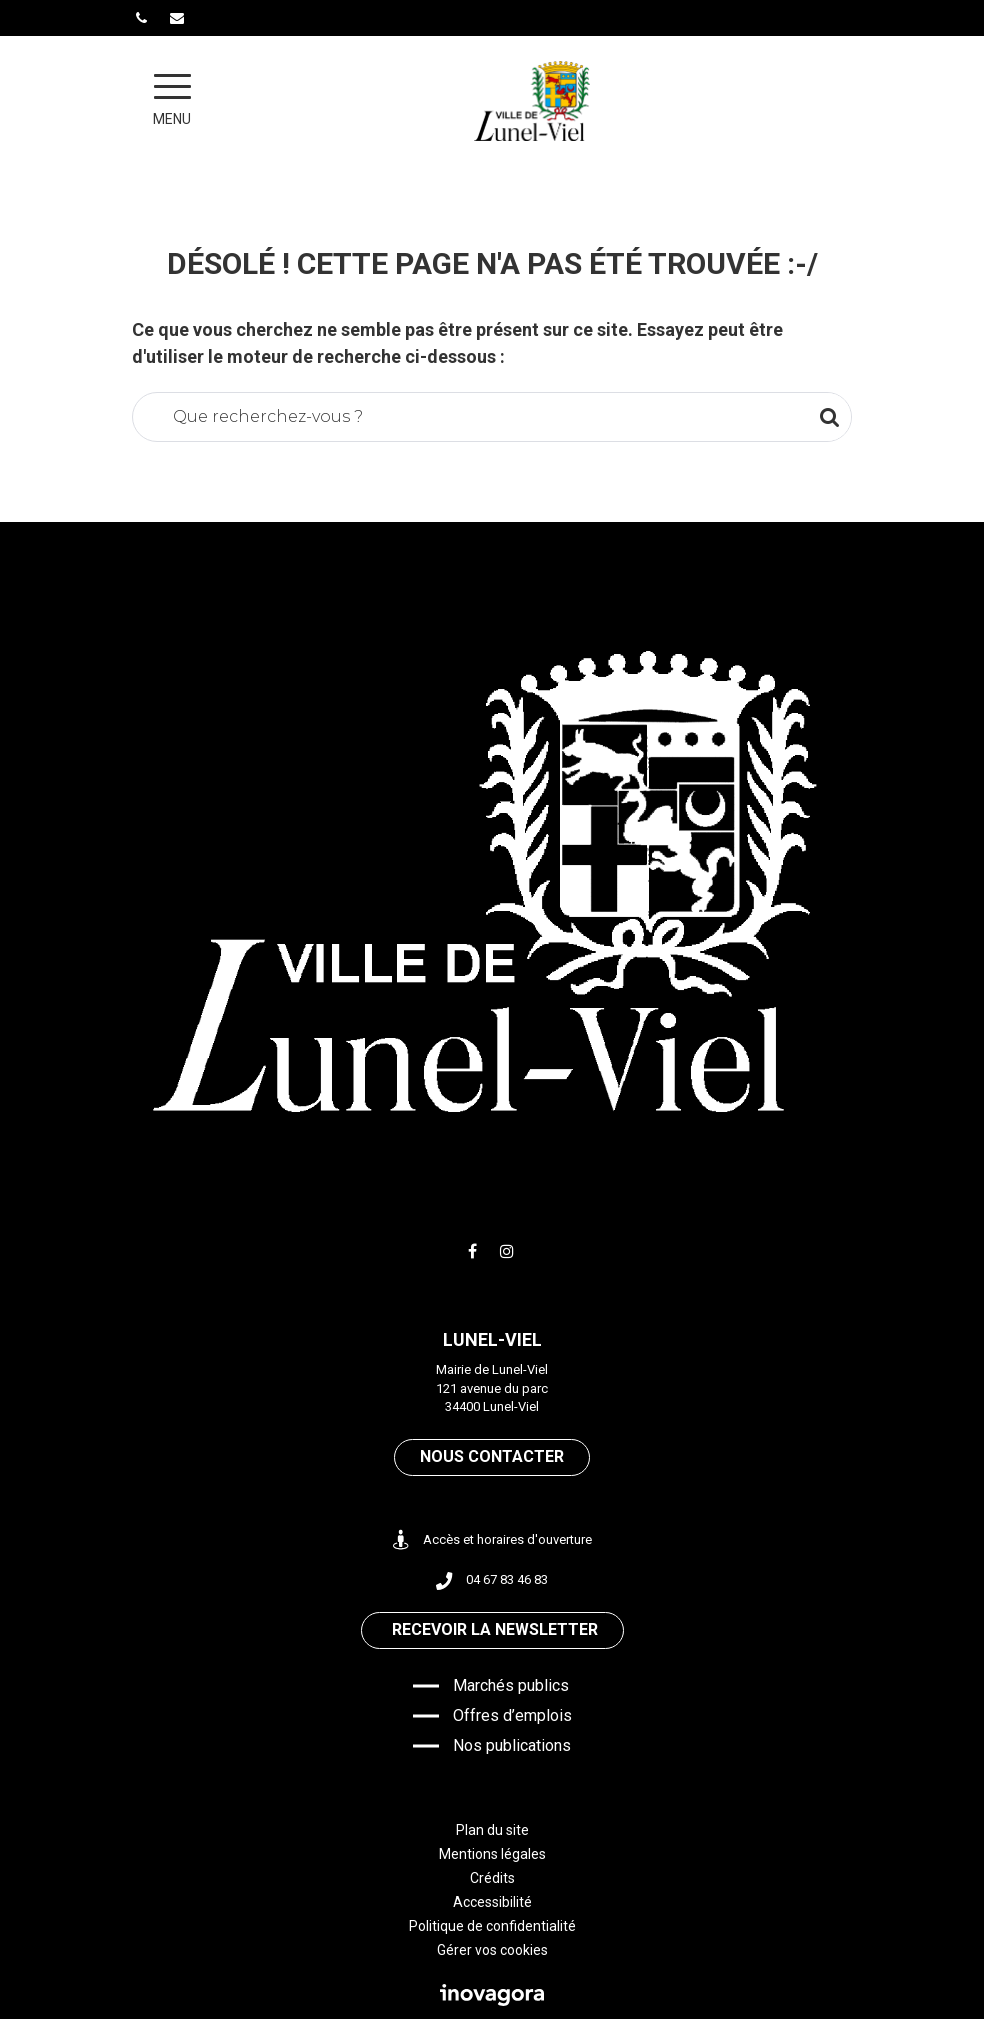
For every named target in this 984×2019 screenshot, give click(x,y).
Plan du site (492, 1830)
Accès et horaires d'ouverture (492, 1540)
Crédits (492, 1878)
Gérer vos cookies (492, 1950)
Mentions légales (492, 1854)
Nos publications (512, 1745)
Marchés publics (511, 1685)
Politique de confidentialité (492, 1926)
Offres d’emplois (512, 1715)
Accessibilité (492, 1902)
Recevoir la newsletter (495, 1629)
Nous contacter (492, 1456)
